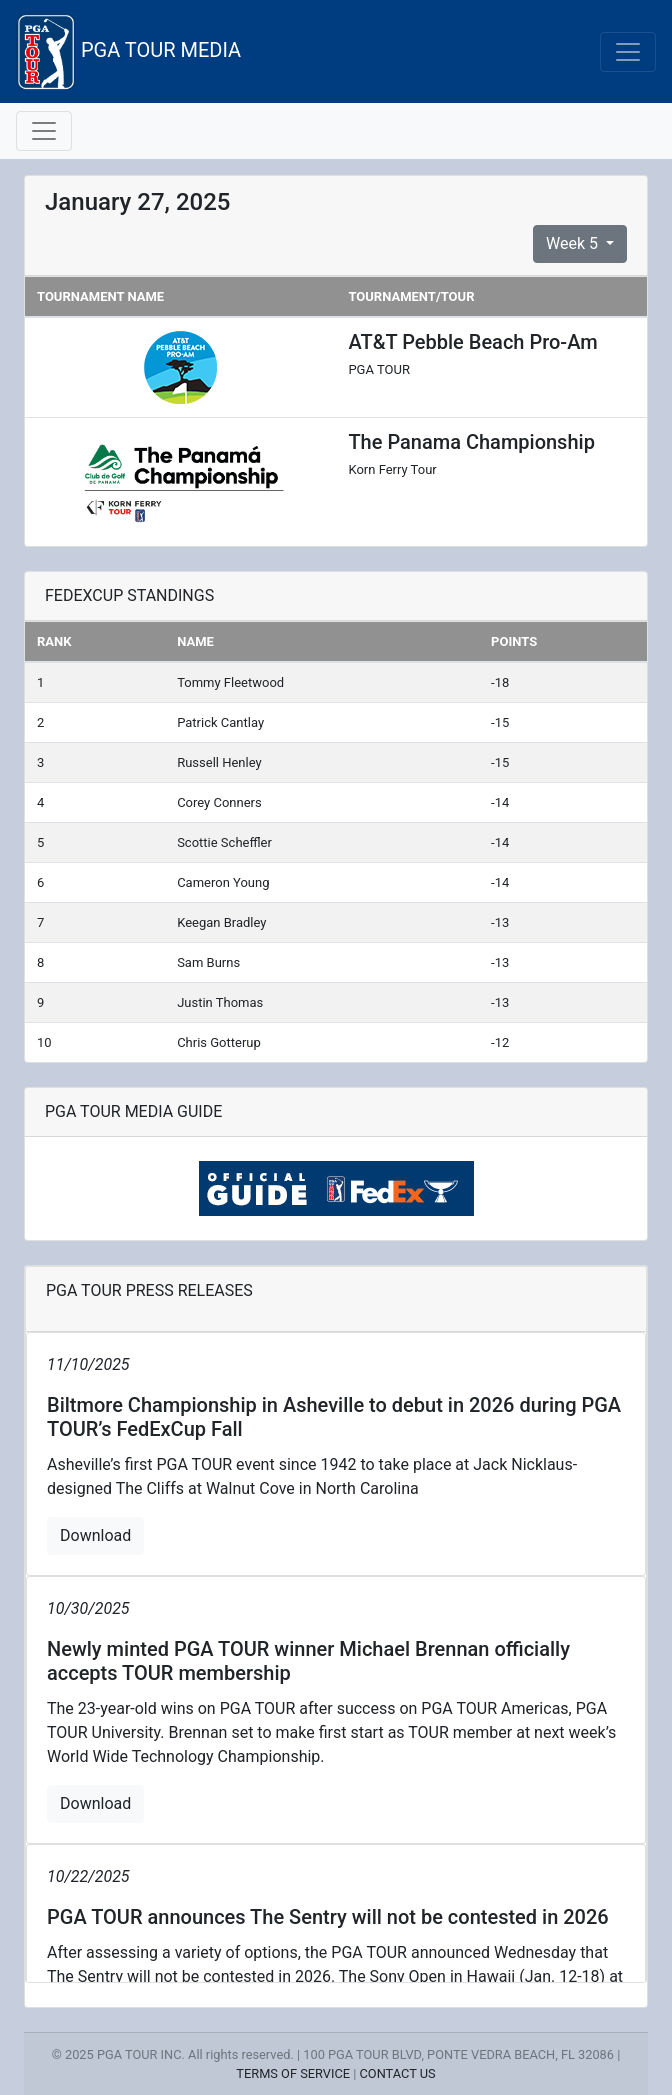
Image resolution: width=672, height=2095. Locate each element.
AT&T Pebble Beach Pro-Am (472, 342)
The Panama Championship (471, 442)
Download (95, 1535)
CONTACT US (398, 2073)
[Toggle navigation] (628, 52)
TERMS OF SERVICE (293, 2073)
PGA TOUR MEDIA (128, 51)
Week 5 (574, 243)
